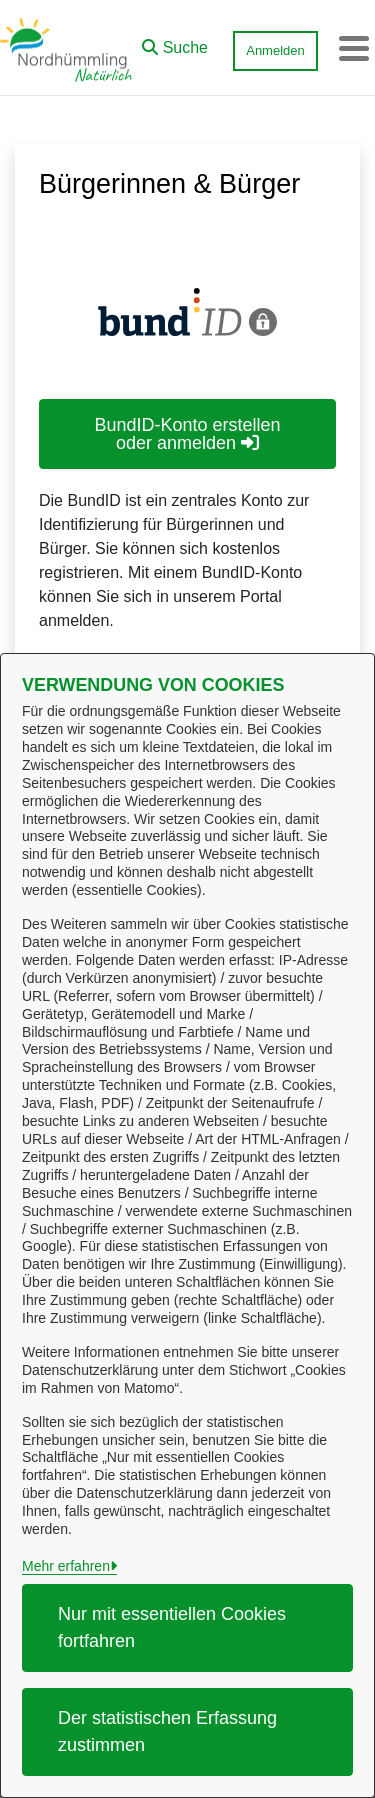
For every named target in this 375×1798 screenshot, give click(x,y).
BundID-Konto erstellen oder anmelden (187, 434)
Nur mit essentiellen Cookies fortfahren (172, 1627)
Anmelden (275, 50)
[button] (175, 43)
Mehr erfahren (66, 1566)
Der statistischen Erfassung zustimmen (167, 1731)
